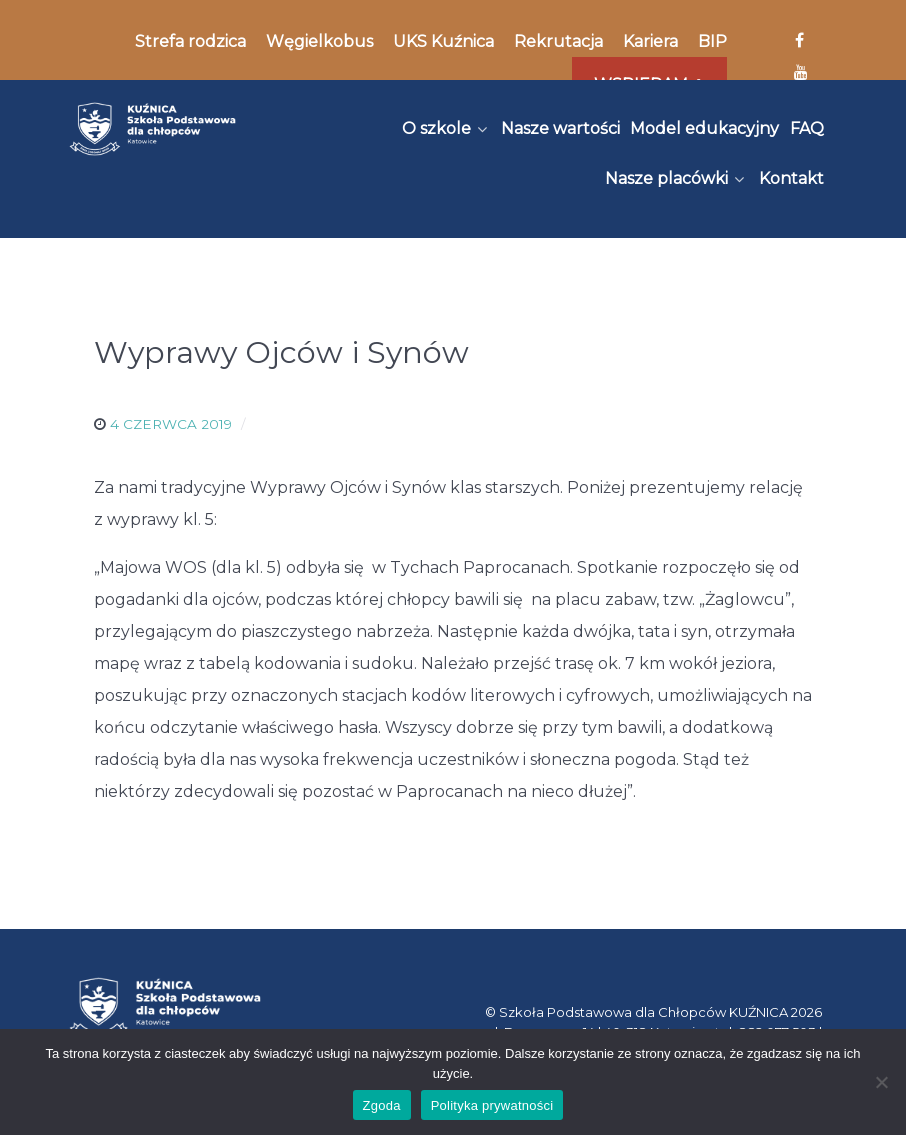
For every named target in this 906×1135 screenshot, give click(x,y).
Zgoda (382, 1105)
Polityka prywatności (492, 1105)
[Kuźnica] (152, 129)
